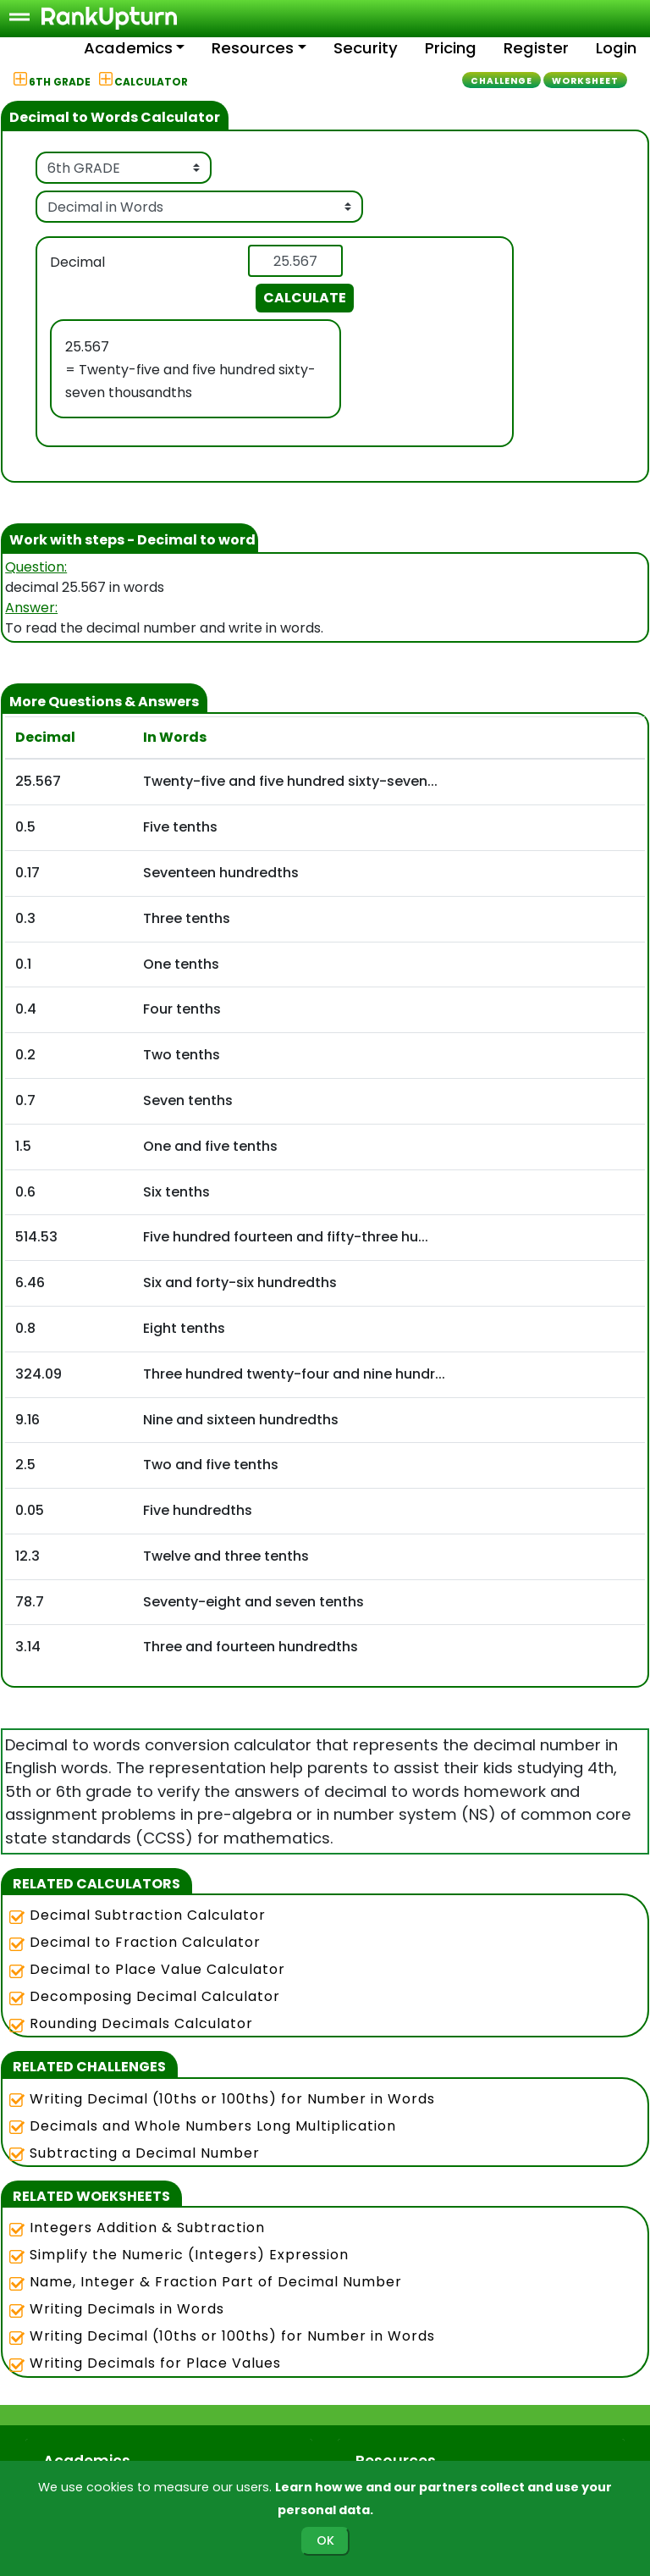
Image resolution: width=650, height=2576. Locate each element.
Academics (128, 47)
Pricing (450, 47)
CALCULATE (304, 297)
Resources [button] (253, 47)
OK (325, 2540)
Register (536, 47)
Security (365, 47)
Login (616, 47)
